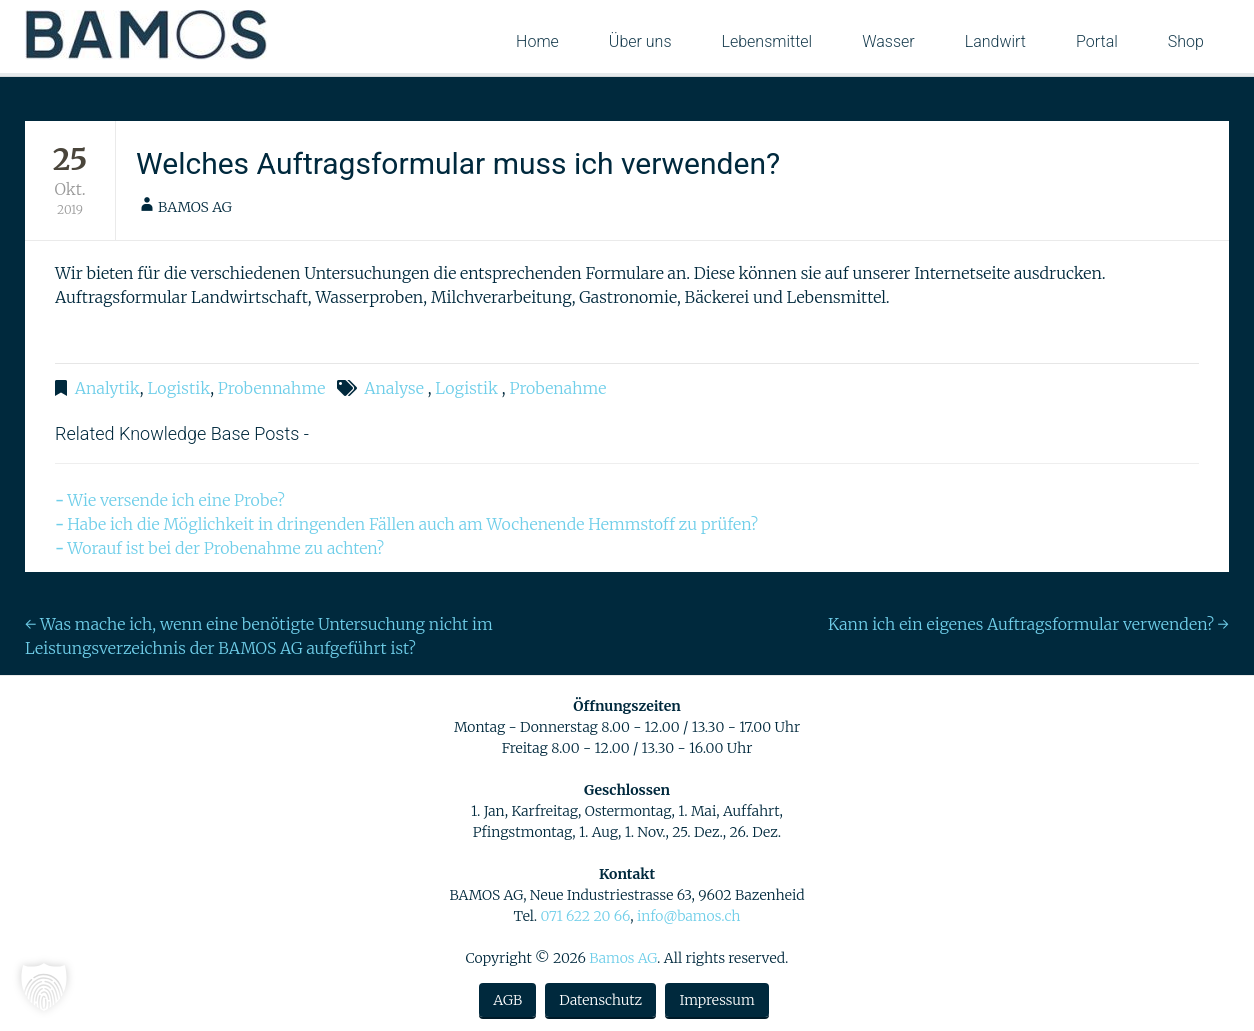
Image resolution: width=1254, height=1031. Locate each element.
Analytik (107, 388)
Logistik (178, 388)
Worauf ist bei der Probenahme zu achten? (225, 548)
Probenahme (557, 388)
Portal (1097, 41)
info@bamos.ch (689, 916)
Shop (1186, 41)
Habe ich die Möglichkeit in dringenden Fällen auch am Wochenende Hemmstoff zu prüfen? (412, 524)
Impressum (716, 1000)
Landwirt (995, 41)
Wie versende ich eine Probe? (176, 500)
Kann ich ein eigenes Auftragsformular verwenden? (1028, 624)
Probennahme (272, 388)
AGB (507, 1000)
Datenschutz (600, 1000)
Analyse (394, 388)
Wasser (888, 41)
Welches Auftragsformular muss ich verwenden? (458, 163)
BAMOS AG (195, 207)
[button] (44, 987)
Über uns (640, 41)
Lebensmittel (767, 41)
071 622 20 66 (585, 916)
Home (537, 41)
